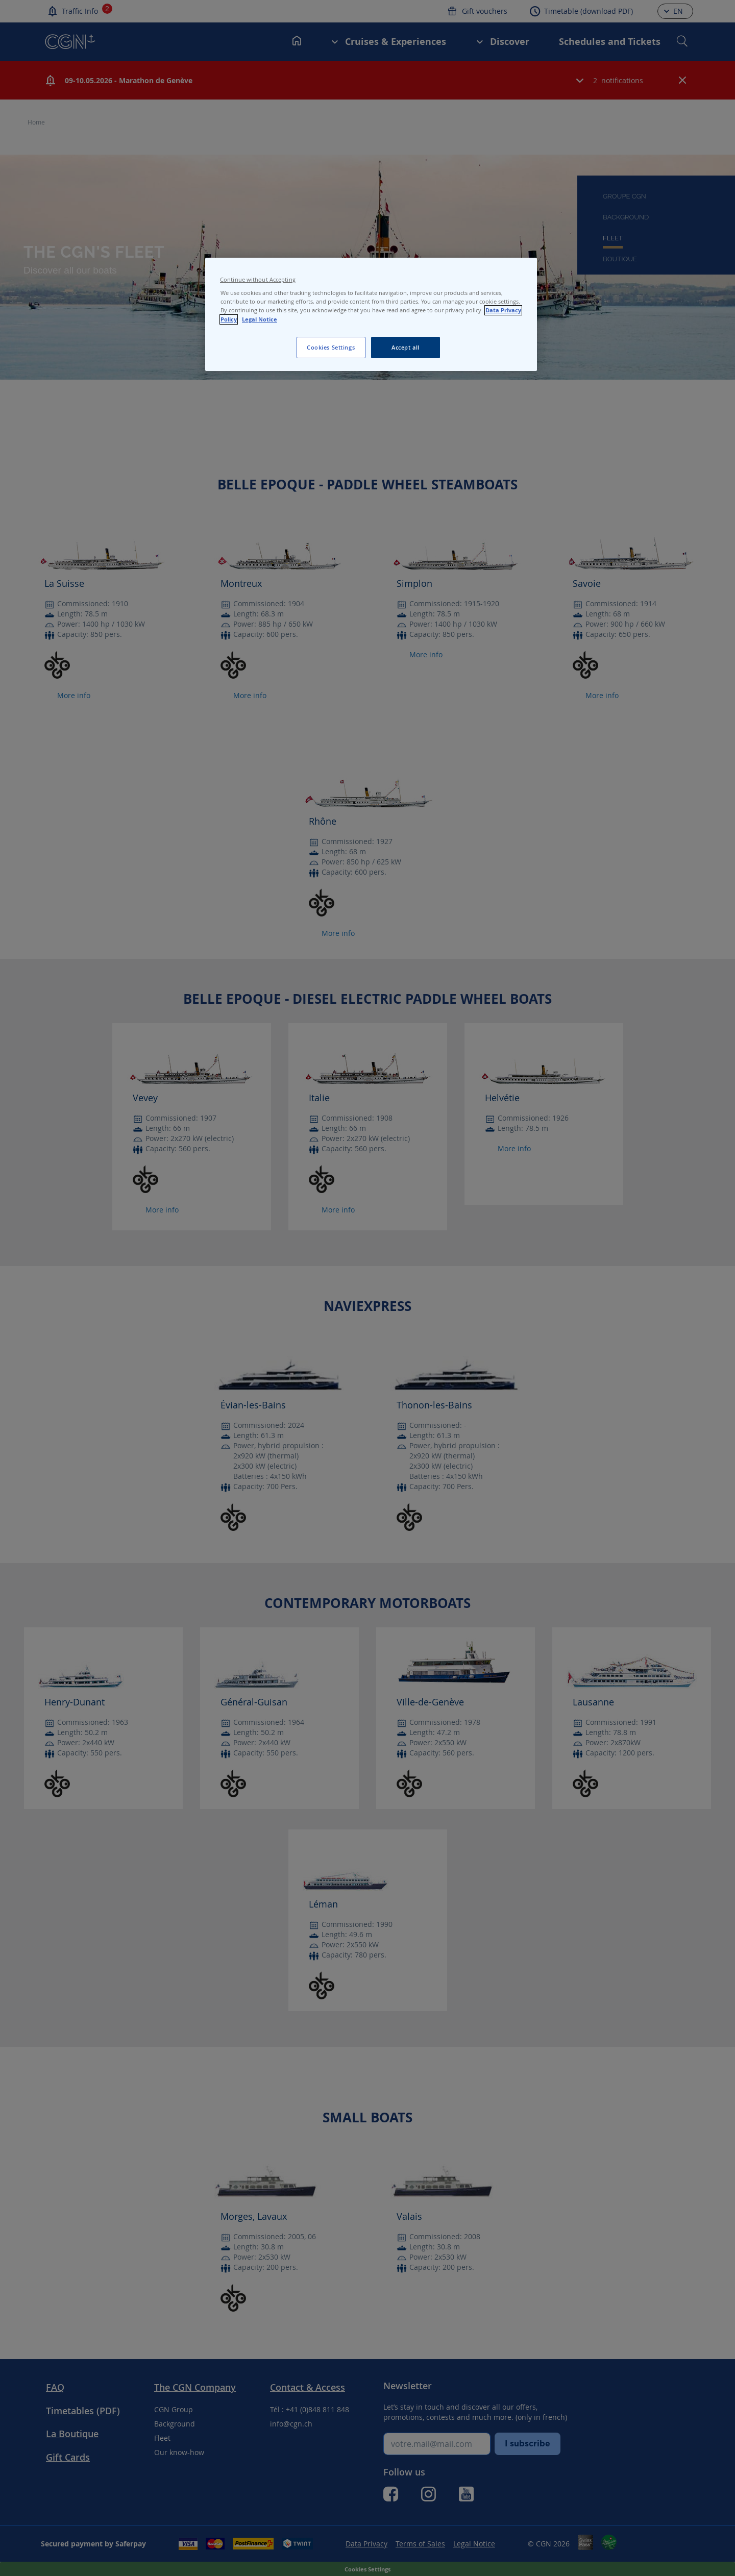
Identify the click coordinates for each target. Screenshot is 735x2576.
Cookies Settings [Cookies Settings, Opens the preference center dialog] (331, 347)
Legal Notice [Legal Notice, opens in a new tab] (259, 319)
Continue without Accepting (258, 279)
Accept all (405, 347)
